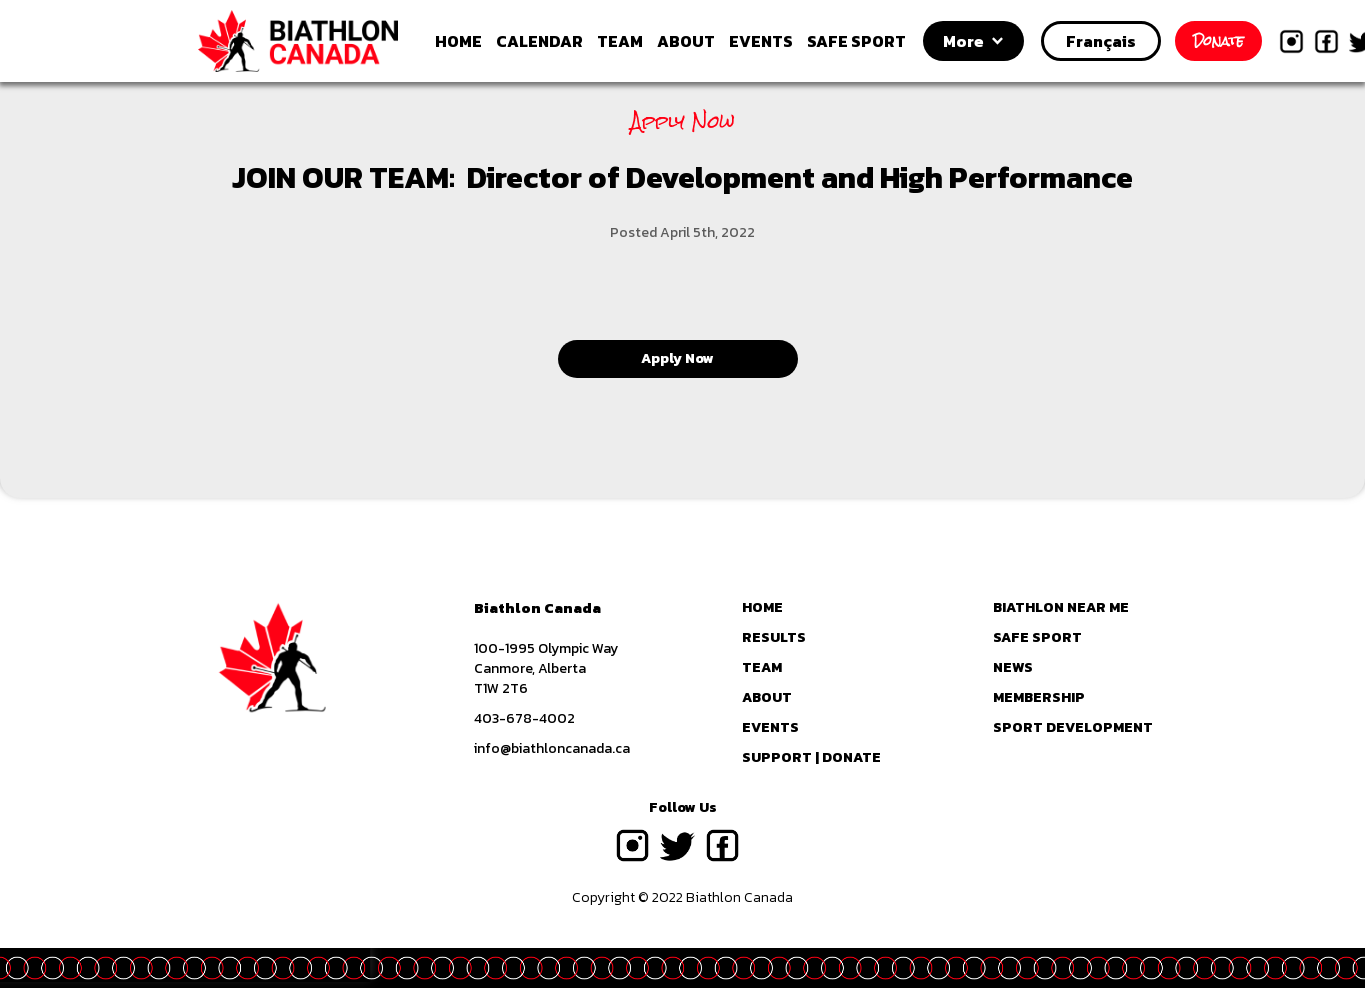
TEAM (620, 41)
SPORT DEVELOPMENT (1073, 728)
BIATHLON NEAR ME (1061, 608)
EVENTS (761, 41)
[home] (320, 41)
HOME (458, 41)
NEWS (1013, 668)
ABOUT (686, 41)
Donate (1218, 41)
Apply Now (677, 358)
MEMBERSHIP (1039, 698)
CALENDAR (539, 41)
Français (1101, 41)
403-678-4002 (524, 719)
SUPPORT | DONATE (811, 758)
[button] (973, 41)
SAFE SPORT (856, 41)
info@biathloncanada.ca (552, 749)
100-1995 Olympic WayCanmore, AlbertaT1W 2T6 (546, 669)
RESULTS (774, 638)
